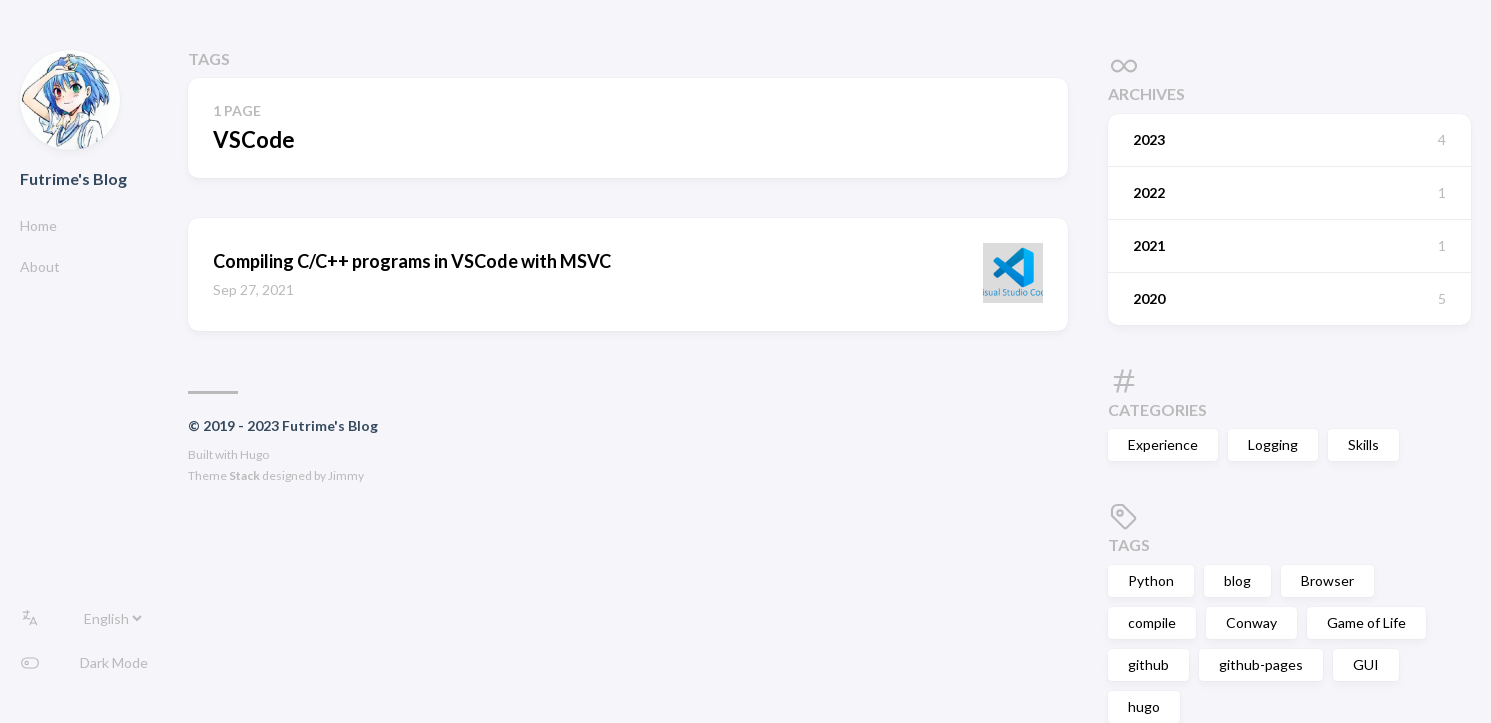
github (1148, 664)
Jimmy (346, 475)
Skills (1363, 444)
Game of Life (1366, 622)
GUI (1366, 664)
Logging (1273, 444)
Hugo (254, 454)
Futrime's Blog (73, 178)
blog (1237, 580)
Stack (244, 475)
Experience (1163, 444)
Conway (1251, 622)
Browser (1327, 580)
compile (1152, 622)
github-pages (1261, 664)
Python (1151, 580)
